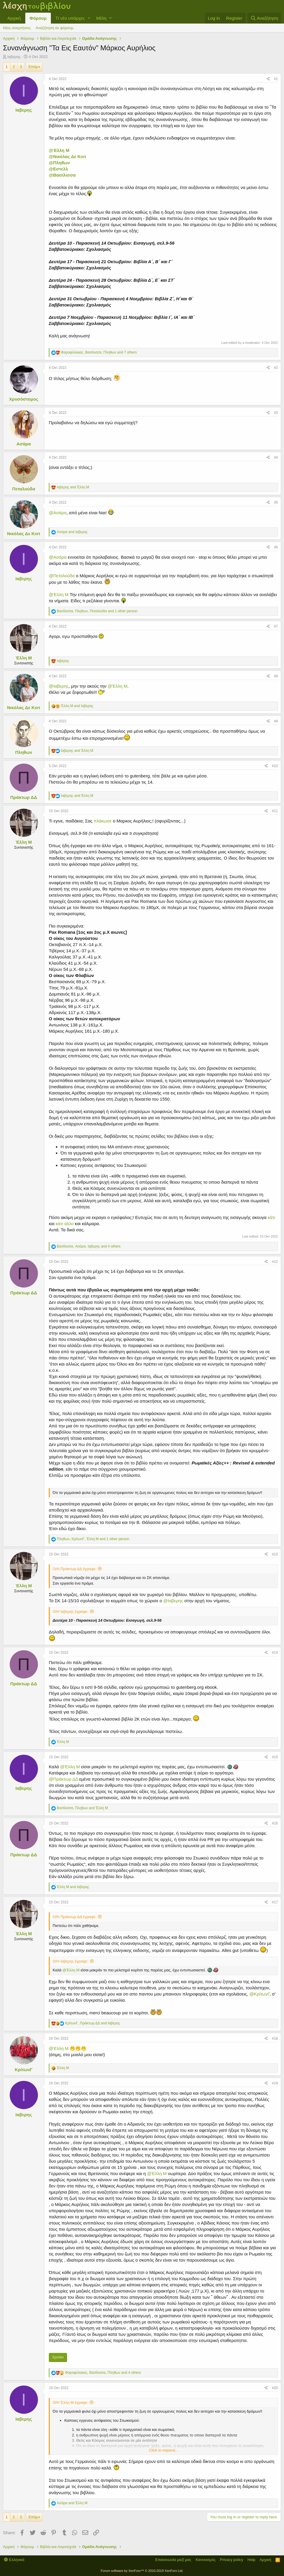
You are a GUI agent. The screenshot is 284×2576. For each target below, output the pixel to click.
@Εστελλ (58, 168)
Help (251, 2559)
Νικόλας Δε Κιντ (23, 533)
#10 (275, 766)
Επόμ (33, 66)
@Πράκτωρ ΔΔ (63, 1779)
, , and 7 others (99, 352)
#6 (276, 547)
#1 (276, 79)
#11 (275, 811)
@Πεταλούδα (62, 575)
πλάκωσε (102, 820)
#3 (276, 413)
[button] (89, 18)
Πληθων (23, 752)
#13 (275, 1554)
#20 (275, 2388)
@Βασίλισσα (62, 175)
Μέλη (101, 18)
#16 (275, 1823)
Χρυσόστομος (23, 399)
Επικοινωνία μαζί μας (173, 2559)
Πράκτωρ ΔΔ (23, 797)
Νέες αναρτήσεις (17, 28)
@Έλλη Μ (59, 150)
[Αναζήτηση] (264, 18)
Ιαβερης (14, 56)
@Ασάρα (57, 512)
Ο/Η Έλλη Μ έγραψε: (70, 2402)
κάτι (271, 1217)
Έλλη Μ (24, 657)
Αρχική (14, 18)
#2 (276, 368)
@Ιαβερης (59, 686)
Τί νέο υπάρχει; (70, 18)
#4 (276, 457)
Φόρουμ (38, 18)
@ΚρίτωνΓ (259, 1993)
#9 (276, 721)
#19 (275, 2083)
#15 (275, 1757)
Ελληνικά (14, 2559)
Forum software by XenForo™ (142, 2570)
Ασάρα (23, 443)
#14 (275, 1653)
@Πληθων (59, 162)
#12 (275, 1262)
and (73, 487)
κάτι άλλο (65, 1223)
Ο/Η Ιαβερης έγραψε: (70, 1611)
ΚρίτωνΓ (24, 2069)
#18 (275, 2038)
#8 (276, 676)
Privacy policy (231, 2559)
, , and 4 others (89, 1246)
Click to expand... (163, 2450)
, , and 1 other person (97, 611)
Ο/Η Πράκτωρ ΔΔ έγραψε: (74, 1569)
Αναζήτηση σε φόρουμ (54, 28)
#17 (275, 1902)
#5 (276, 502)
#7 (276, 626)
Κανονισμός (205, 2559)
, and (82, 1808)
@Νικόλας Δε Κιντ (67, 156)
